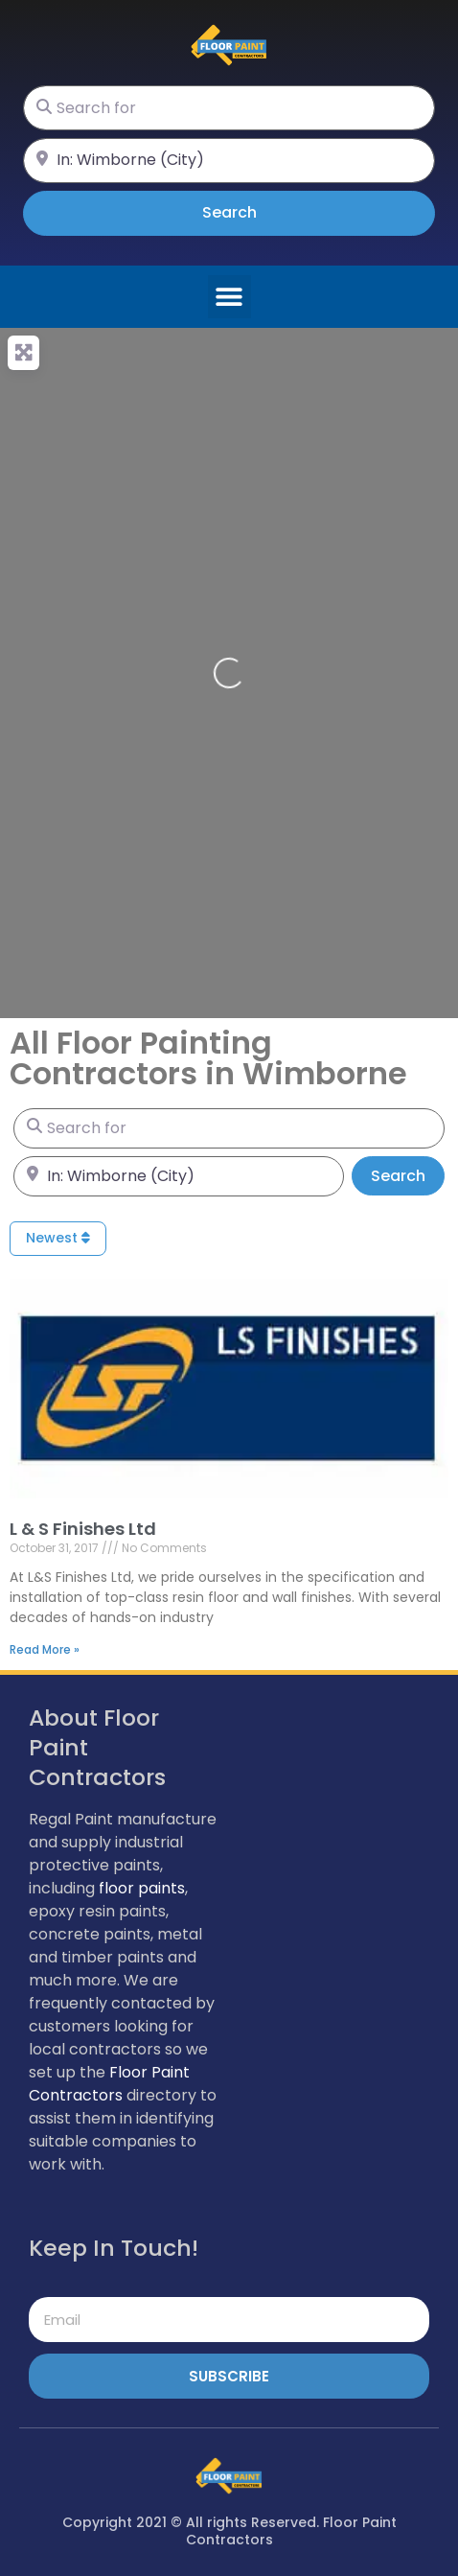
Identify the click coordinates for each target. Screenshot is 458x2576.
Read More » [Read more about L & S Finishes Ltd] (45, 1649)
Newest (58, 1237)
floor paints (142, 1888)
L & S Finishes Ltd (83, 1529)
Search (256, 211)
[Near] (229, 160)
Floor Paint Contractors (109, 2083)
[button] (229, 296)
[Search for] (229, 107)
